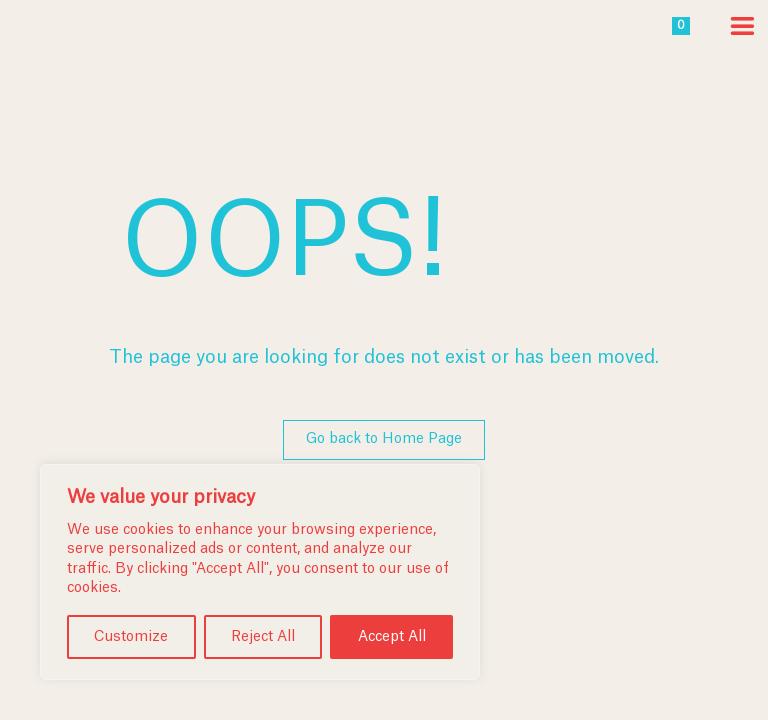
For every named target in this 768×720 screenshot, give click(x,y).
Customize (131, 637)
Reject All (263, 637)
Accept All (392, 637)
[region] (260, 572)
